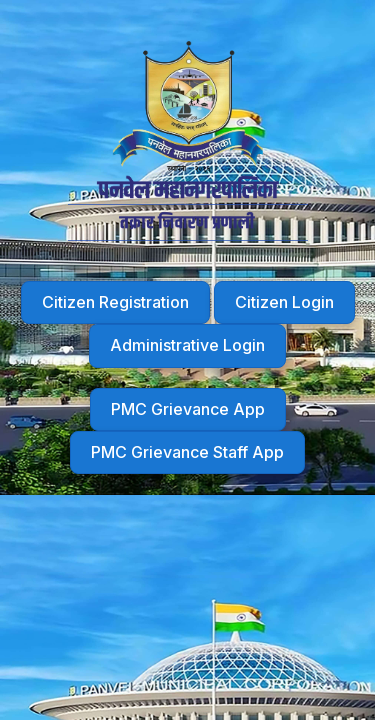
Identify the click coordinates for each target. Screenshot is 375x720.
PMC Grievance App (188, 409)
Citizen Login (284, 302)
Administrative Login (187, 345)
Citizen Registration (115, 302)
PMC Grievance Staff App (187, 452)
